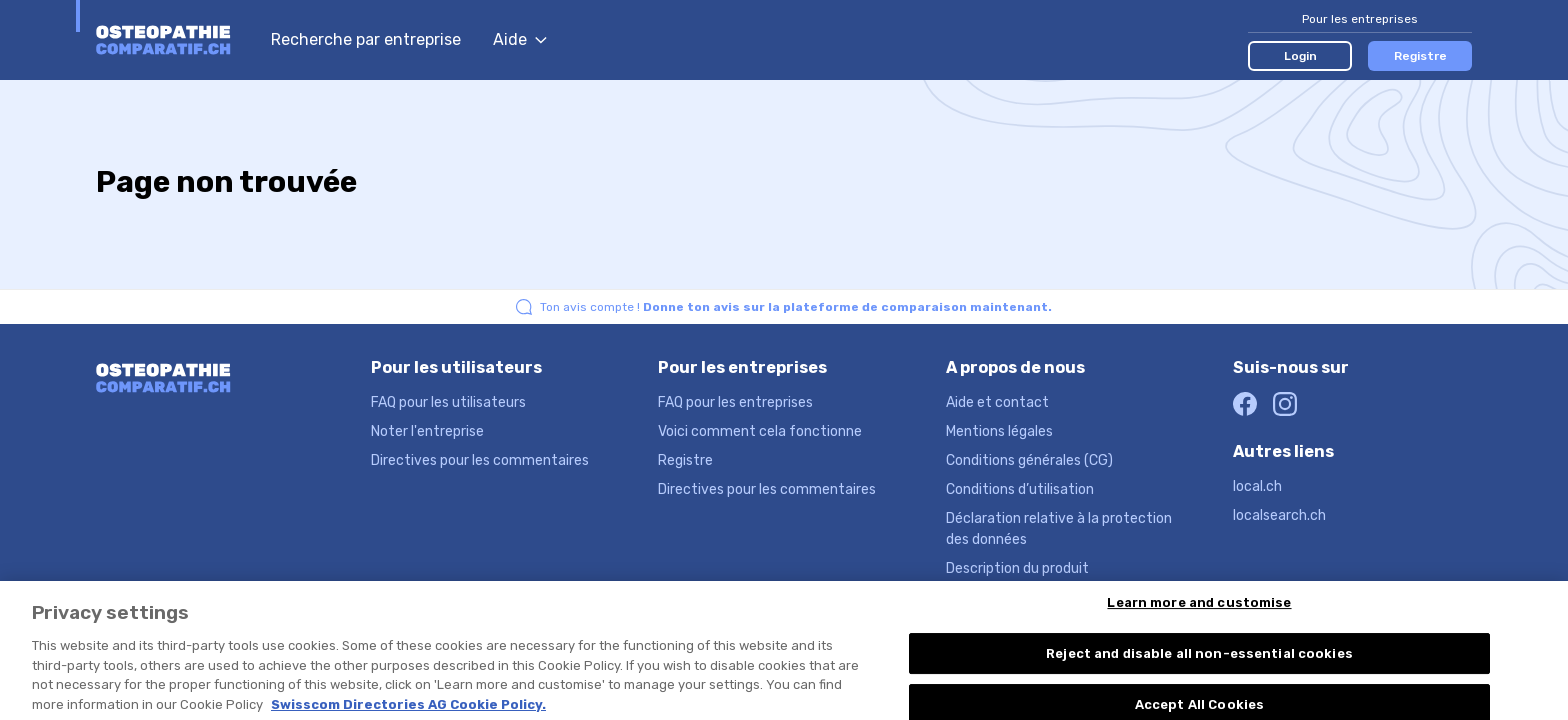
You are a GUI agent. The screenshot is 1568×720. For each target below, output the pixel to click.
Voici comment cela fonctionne (760, 431)
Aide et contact (997, 402)
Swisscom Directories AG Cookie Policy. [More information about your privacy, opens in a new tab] (408, 710)
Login (1300, 56)
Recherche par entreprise (366, 39)
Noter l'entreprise (427, 431)
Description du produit (1017, 568)
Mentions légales (999, 431)
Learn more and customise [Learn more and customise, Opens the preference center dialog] (1199, 609)
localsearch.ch (1279, 515)
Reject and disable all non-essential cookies (1199, 660)
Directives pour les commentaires (480, 460)
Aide (520, 39)
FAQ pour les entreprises (735, 402)
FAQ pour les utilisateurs (448, 402)
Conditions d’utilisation (1020, 489)
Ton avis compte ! (796, 307)
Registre (1420, 56)
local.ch (1257, 486)
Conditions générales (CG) (1029, 460)
